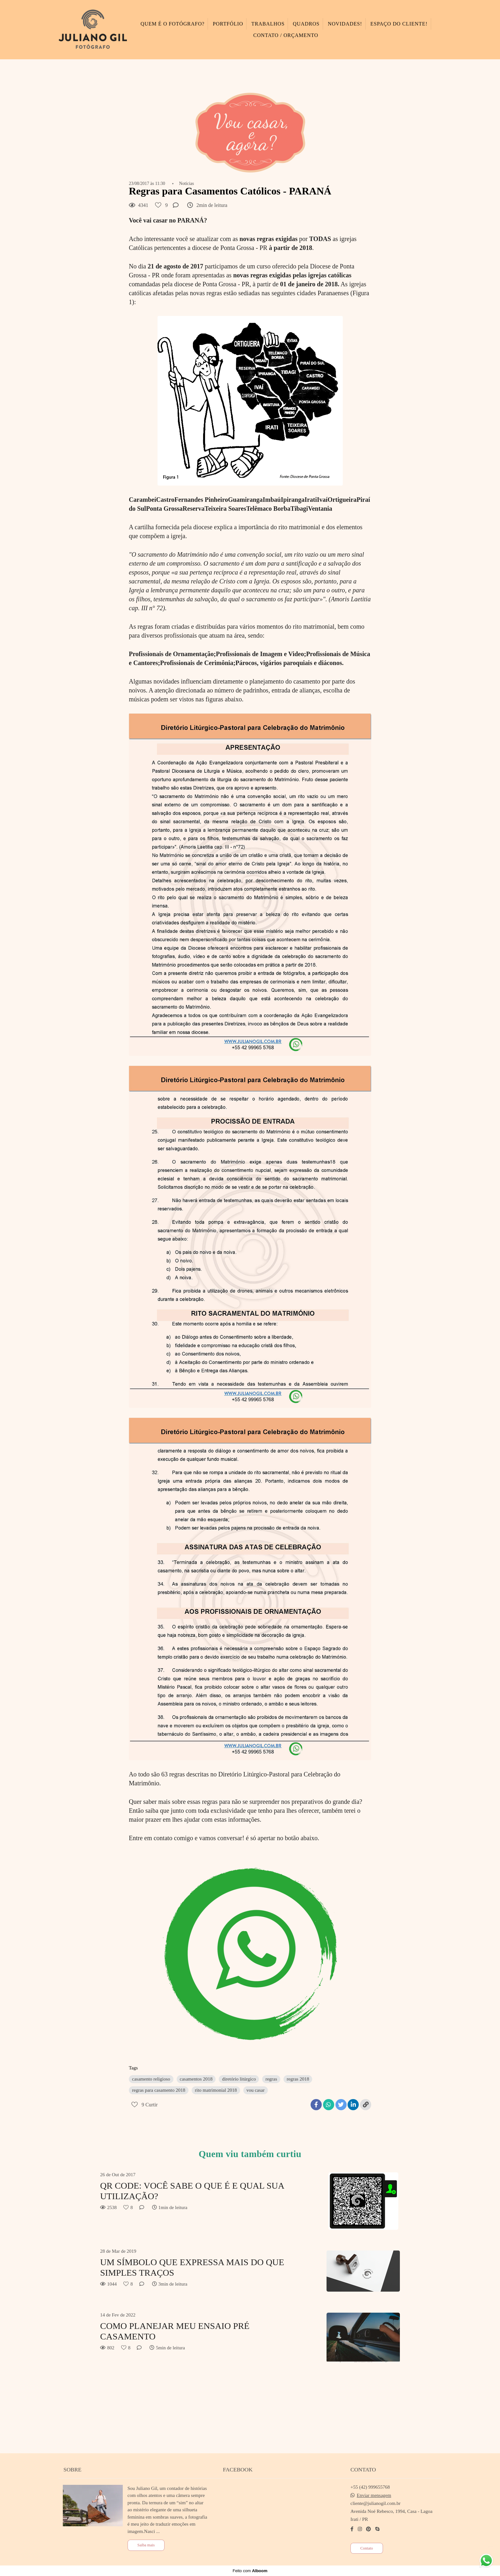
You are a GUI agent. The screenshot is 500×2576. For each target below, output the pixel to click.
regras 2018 (298, 2079)
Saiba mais (146, 2545)
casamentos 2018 (196, 2079)
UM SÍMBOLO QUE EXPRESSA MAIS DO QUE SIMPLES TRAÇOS (192, 2267)
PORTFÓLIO (228, 23)
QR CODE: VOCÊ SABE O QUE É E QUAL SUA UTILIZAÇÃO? (192, 2191)
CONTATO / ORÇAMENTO (285, 35)
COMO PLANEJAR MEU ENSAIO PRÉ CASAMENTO (174, 2331)
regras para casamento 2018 (158, 2090)
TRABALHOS (267, 23)
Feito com (249, 2570)
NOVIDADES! (345, 23)
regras (271, 2079)
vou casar (255, 2090)
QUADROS (306, 23)
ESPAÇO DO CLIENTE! (398, 23)
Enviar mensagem (374, 2495)
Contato (366, 2548)
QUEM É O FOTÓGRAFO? (173, 23)
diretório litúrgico (239, 2079)
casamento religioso (151, 2079)
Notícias (186, 183)
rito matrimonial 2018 (216, 2090)
